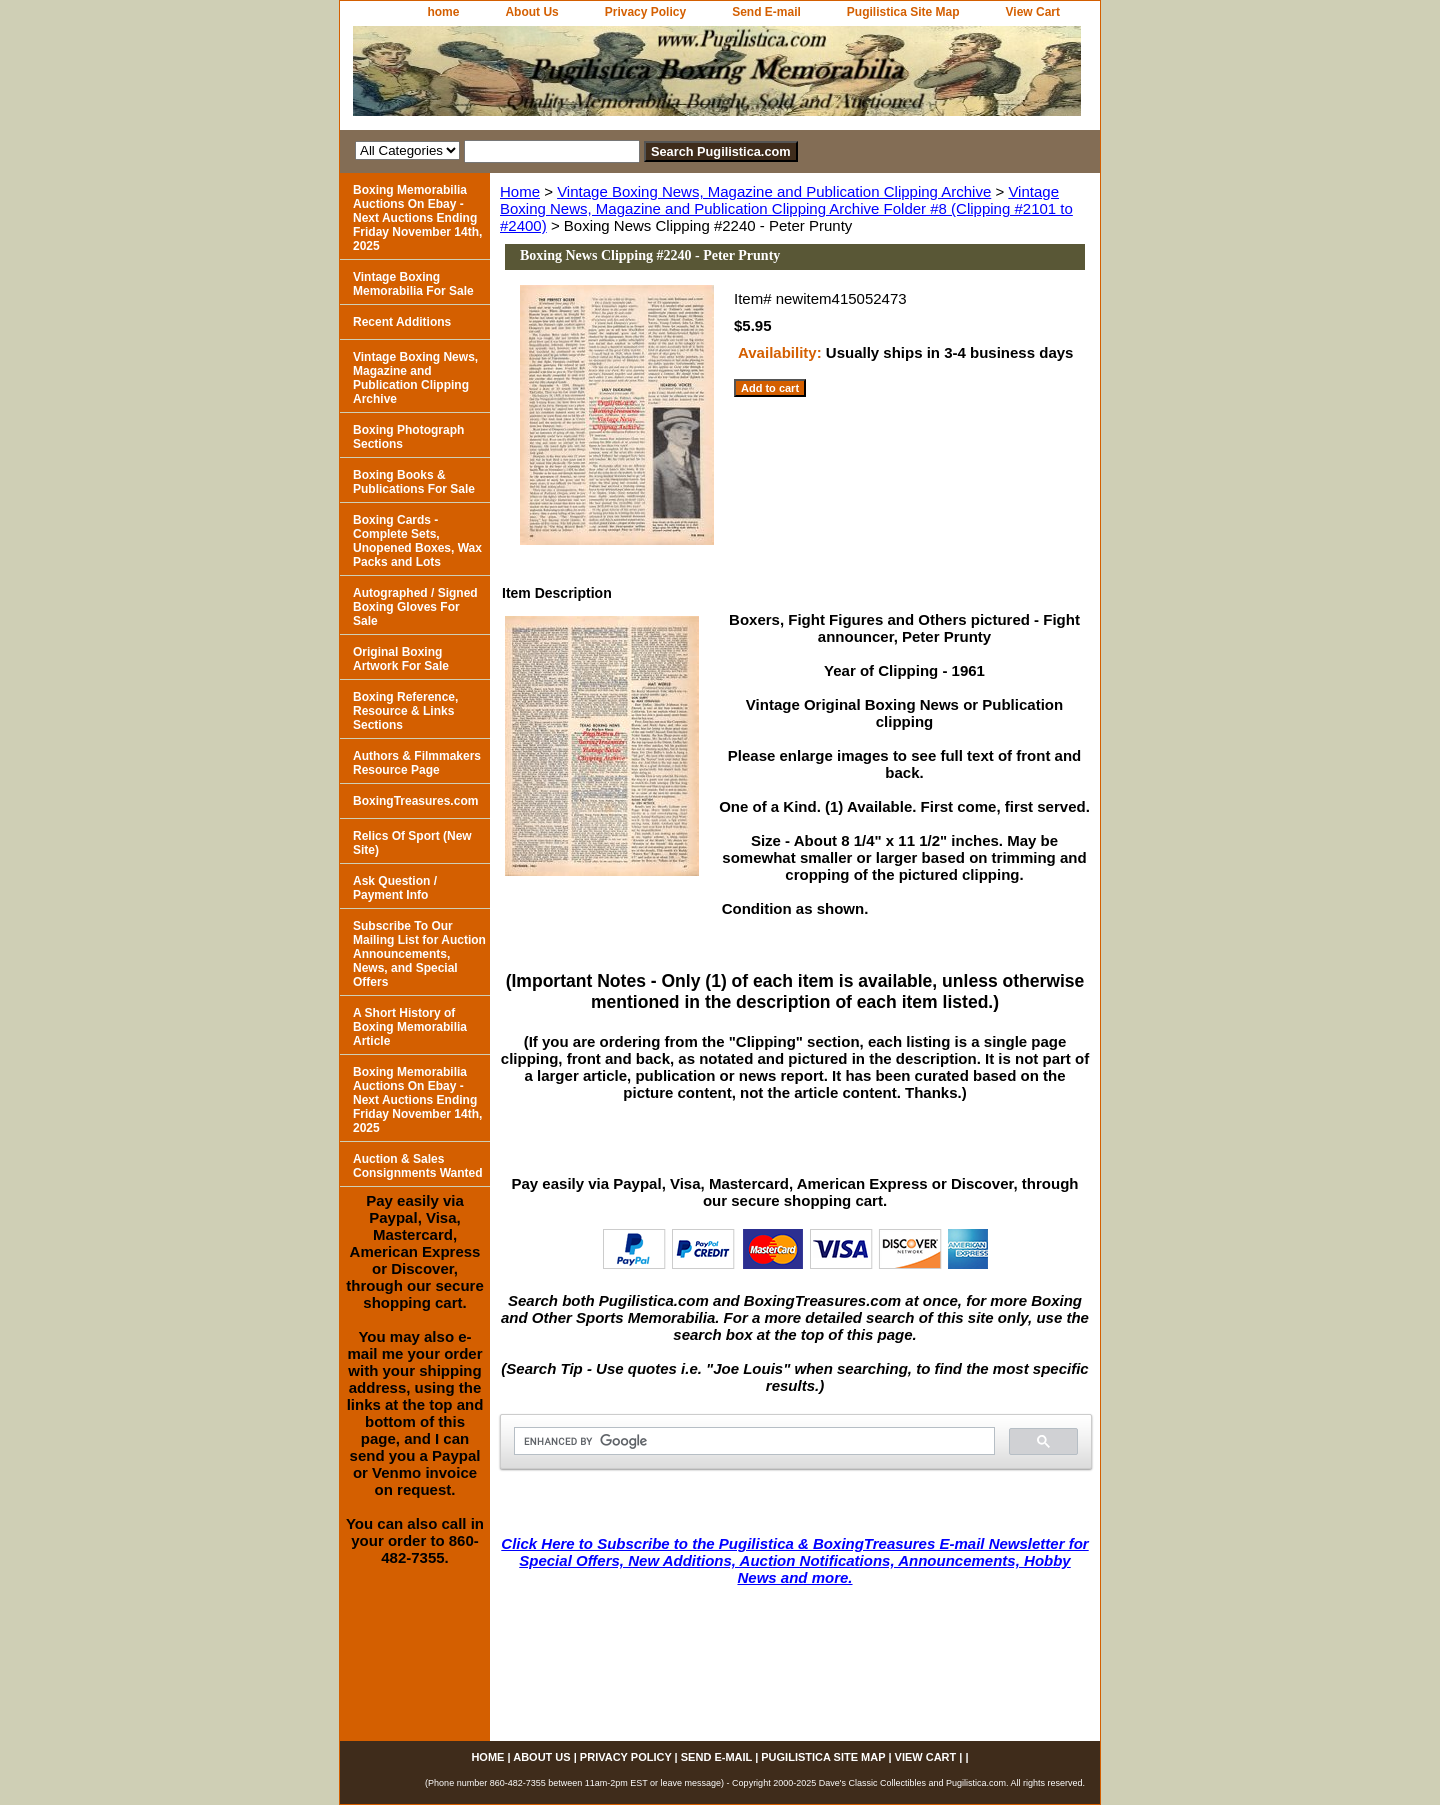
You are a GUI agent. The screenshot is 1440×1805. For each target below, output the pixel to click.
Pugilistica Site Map (903, 12)
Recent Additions (402, 322)
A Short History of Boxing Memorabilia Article (410, 1027)
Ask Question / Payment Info (395, 888)
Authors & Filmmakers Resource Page (417, 763)
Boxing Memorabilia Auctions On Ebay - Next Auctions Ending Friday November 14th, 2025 (417, 218)
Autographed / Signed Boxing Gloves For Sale (415, 607)
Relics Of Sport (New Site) (412, 843)
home (443, 12)
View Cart (1033, 12)
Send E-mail (766, 12)
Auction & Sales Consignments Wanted (418, 1166)
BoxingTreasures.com (415, 801)
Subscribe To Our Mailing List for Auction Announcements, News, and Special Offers (419, 954)
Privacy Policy (645, 12)
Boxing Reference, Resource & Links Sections (405, 711)
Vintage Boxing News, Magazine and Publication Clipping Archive (774, 191)
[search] (752, 1441)
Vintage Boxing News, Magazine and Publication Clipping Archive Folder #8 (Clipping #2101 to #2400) (786, 208)
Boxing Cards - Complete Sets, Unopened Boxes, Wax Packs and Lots (417, 541)
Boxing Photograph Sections (408, 437)
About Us (531, 12)
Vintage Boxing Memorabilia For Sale (413, 284)
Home (520, 191)
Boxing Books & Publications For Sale (414, 482)
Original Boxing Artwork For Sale (401, 659)
